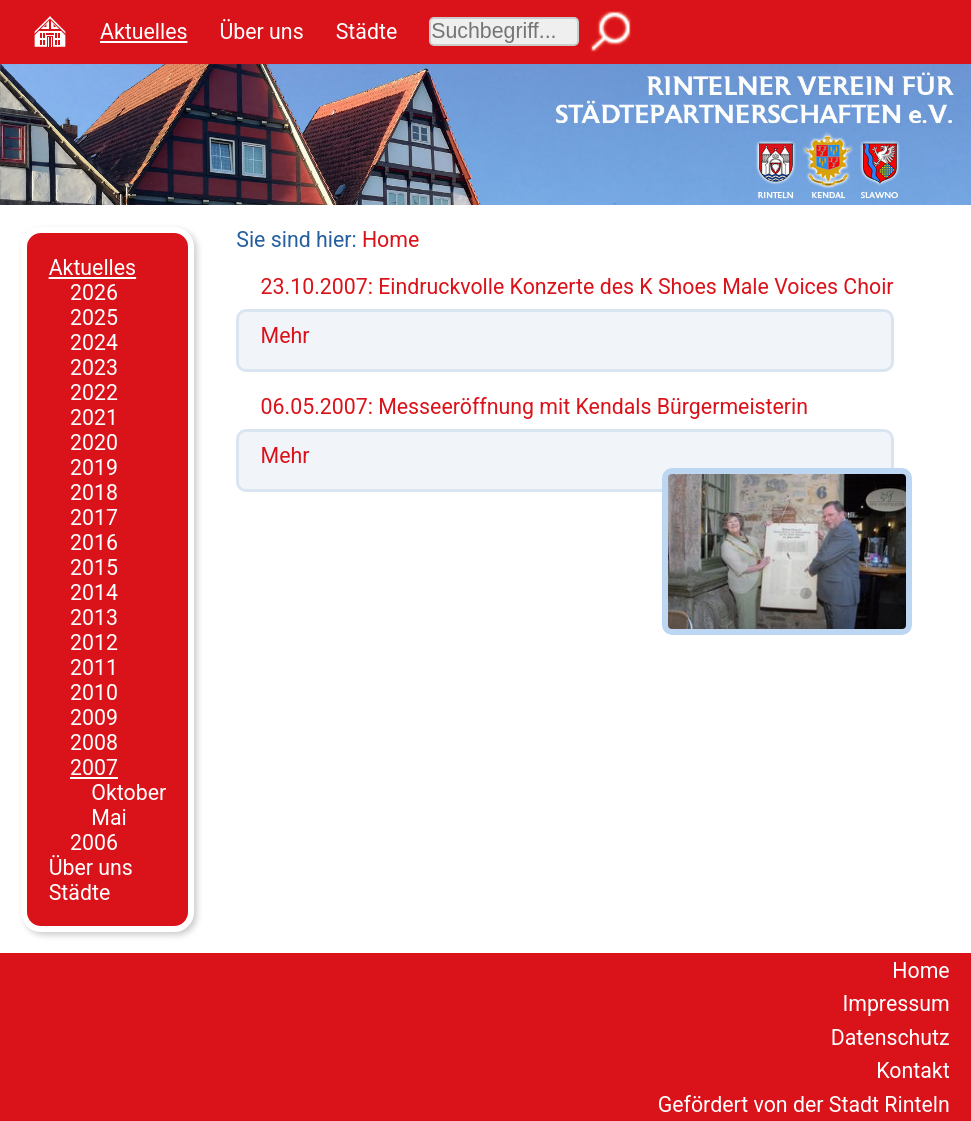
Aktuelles (143, 31)
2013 (94, 617)
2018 (94, 492)
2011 (94, 667)
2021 (94, 417)
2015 (94, 567)
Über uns (261, 31)
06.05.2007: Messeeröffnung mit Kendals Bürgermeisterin (535, 406)
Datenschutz (890, 1037)
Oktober (128, 792)
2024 (94, 342)
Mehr (285, 335)
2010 (94, 692)
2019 (94, 467)
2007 (94, 767)
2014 (94, 592)
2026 (94, 292)
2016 (94, 542)
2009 (94, 717)
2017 (94, 517)
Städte (367, 31)
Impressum (895, 1003)
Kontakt (912, 1070)
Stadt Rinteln (889, 1104)
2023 (94, 367)
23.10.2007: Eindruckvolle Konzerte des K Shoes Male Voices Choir (577, 286)
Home (390, 239)
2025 (94, 317)
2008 (94, 742)
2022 (94, 392)
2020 (94, 442)
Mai (108, 817)
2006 (94, 842)
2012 (94, 642)
